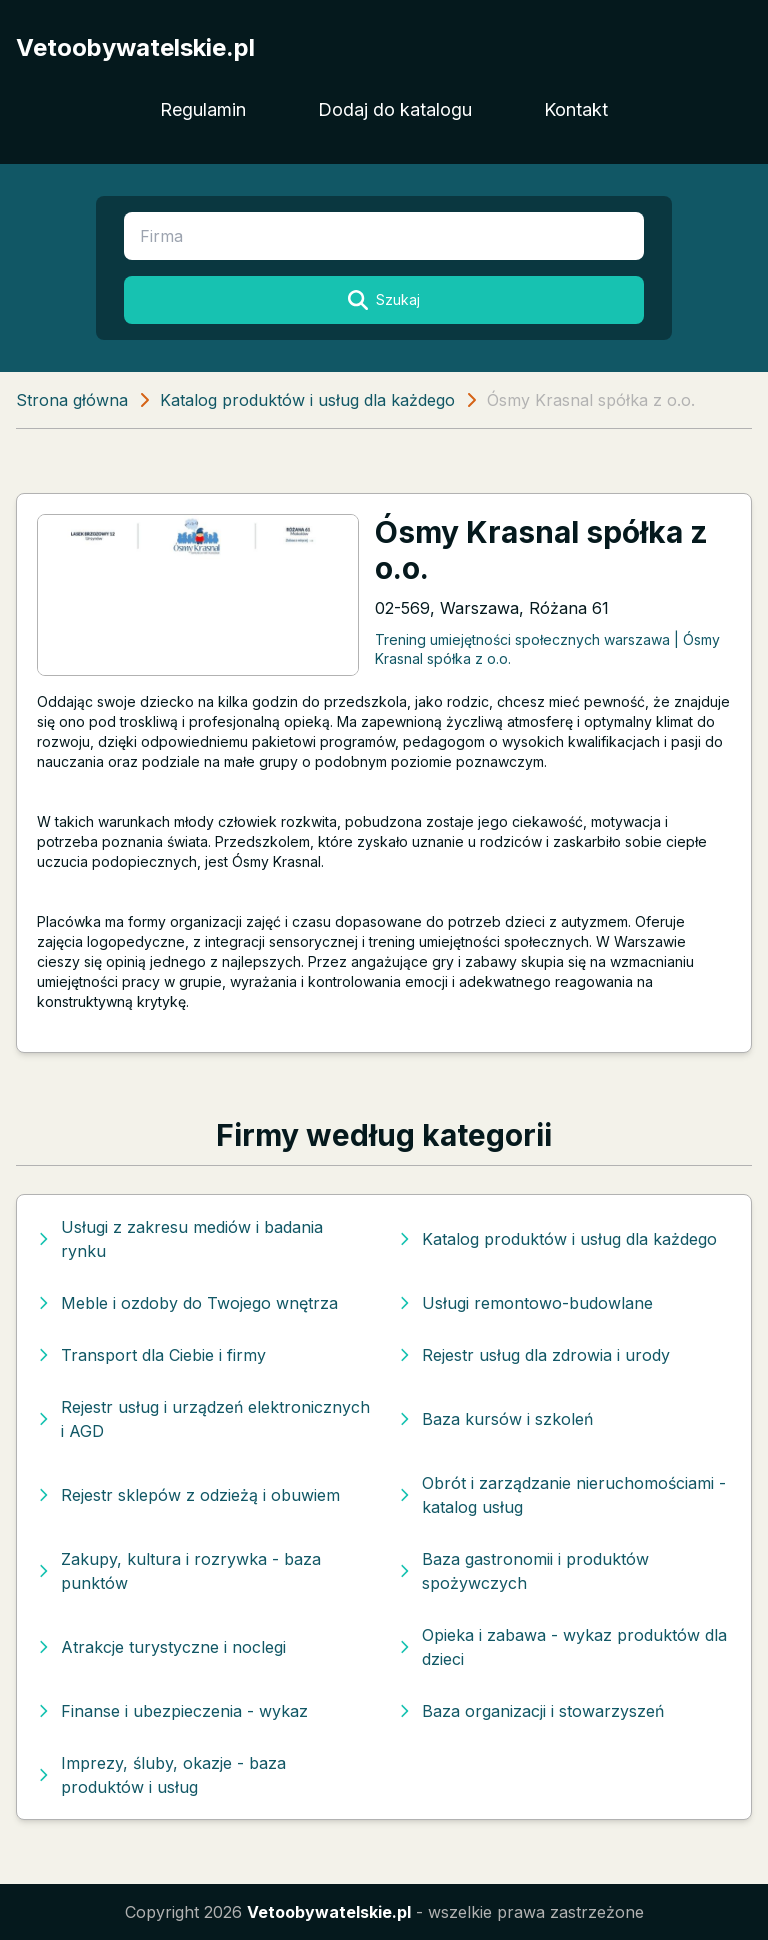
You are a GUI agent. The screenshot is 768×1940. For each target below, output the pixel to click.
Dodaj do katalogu (395, 109)
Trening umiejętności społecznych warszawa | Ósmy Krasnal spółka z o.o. (547, 649)
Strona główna (72, 400)
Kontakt (576, 109)
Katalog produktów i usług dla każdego (307, 400)
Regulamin (203, 109)
